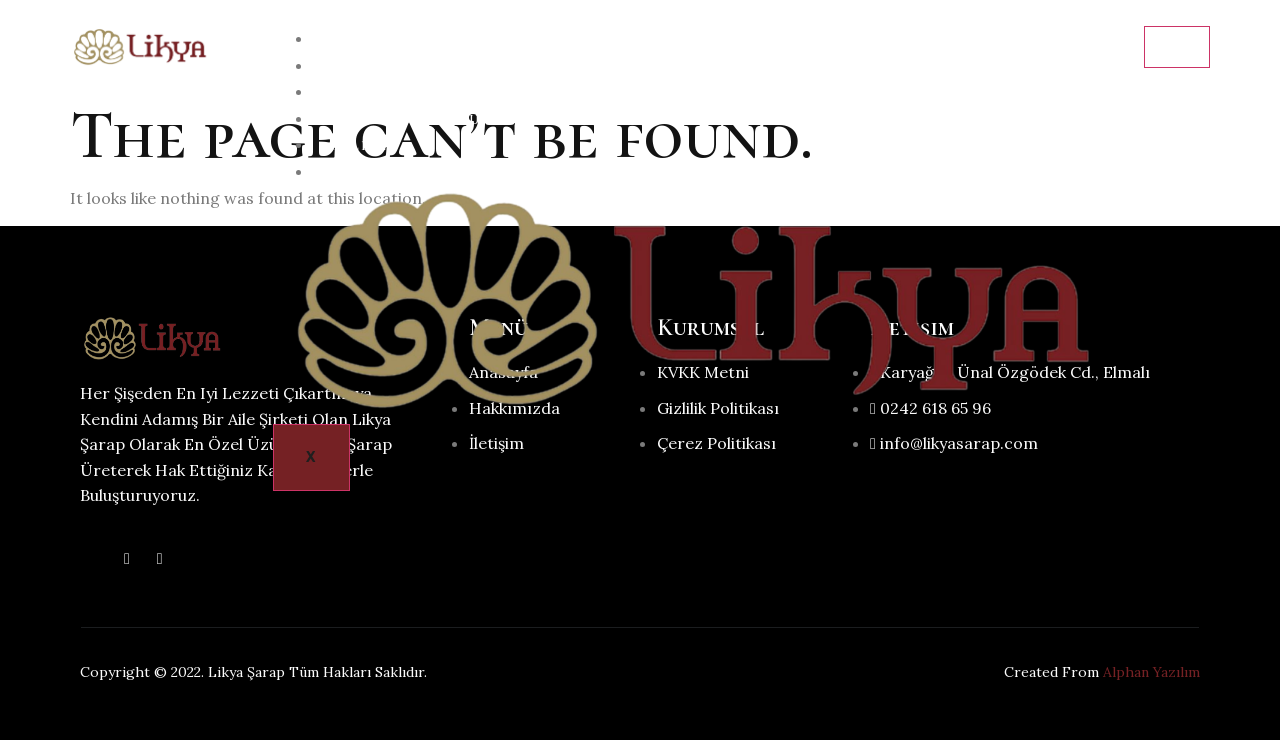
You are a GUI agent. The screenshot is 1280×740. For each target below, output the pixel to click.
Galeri (358, 145)
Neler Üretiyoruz (409, 119)
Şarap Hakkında (400, 92)
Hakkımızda (380, 66)
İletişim (364, 172)
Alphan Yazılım (1151, 672)
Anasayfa (371, 39)
